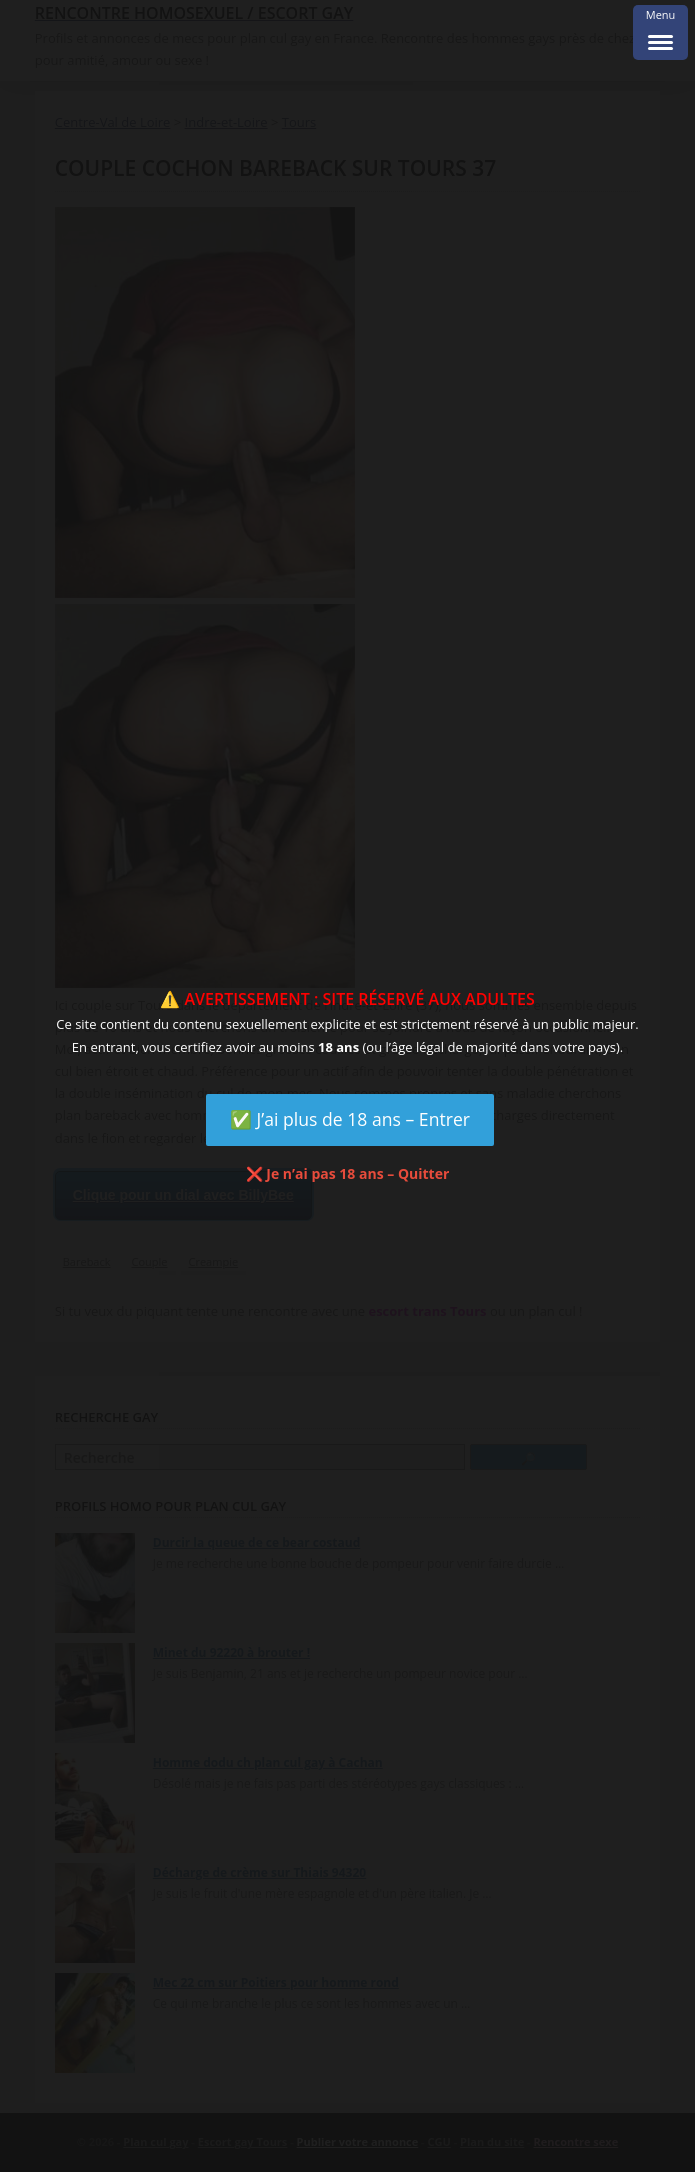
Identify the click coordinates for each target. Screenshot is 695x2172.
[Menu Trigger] (660, 32)
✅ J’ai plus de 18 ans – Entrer (350, 1119)
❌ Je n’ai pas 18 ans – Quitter (348, 1173)
